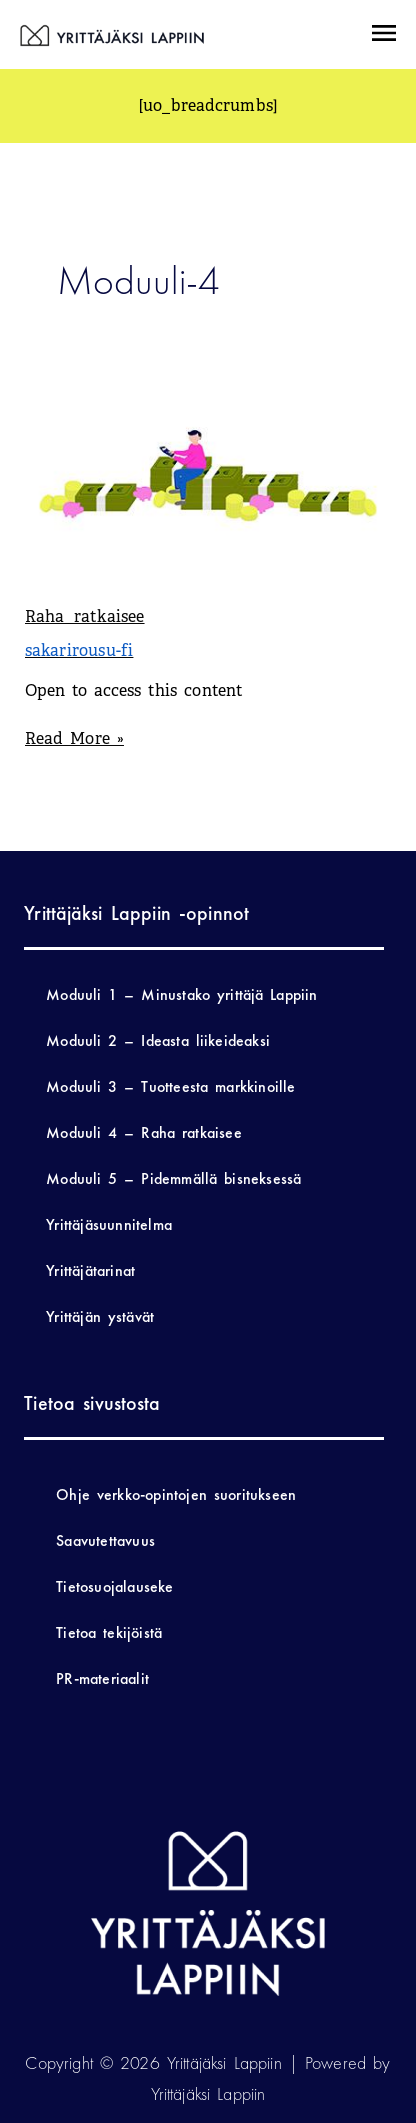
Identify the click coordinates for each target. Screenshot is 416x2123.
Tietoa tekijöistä (109, 1632)
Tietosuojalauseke (114, 1586)
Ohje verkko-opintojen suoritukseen (176, 1494)
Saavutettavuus (105, 1540)
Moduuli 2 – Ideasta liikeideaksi (158, 1040)
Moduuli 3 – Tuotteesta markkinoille (170, 1086)
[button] (383, 35)
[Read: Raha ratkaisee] (208, 473)
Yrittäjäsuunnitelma (109, 1224)
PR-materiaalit (102, 1678)
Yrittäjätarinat (90, 1270)
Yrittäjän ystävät (100, 1316)
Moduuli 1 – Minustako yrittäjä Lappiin (181, 994)
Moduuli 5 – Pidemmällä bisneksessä (173, 1178)
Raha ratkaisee (85, 616)
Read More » (74, 738)
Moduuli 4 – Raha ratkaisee (143, 1132)
